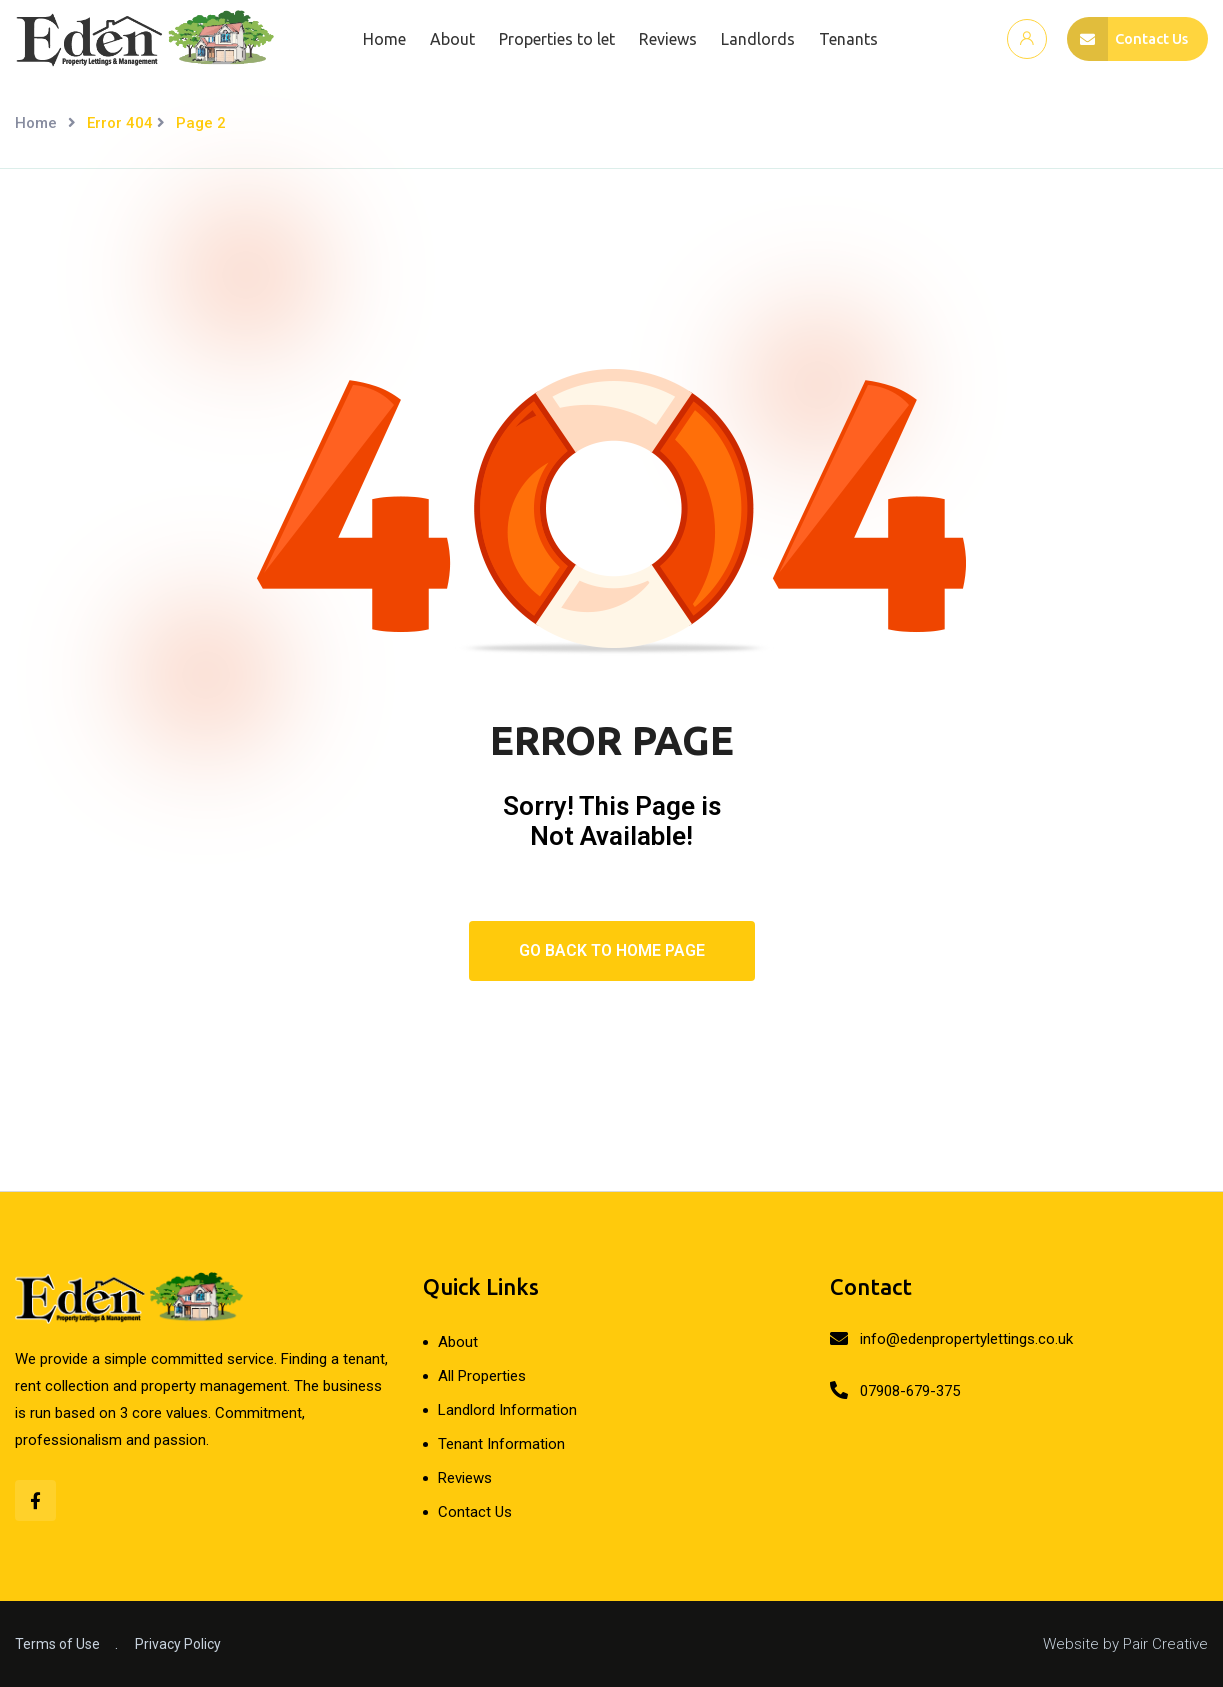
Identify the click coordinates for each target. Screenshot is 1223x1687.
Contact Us (475, 1512)
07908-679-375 (910, 1391)
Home (378, 39)
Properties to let (551, 39)
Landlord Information (507, 1410)
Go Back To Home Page (612, 950)
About (446, 39)
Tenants (842, 39)
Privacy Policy (178, 1644)
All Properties (482, 1376)
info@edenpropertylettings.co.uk (966, 1339)
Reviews (662, 39)
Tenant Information (501, 1444)
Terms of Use (57, 1644)
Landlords (752, 39)
